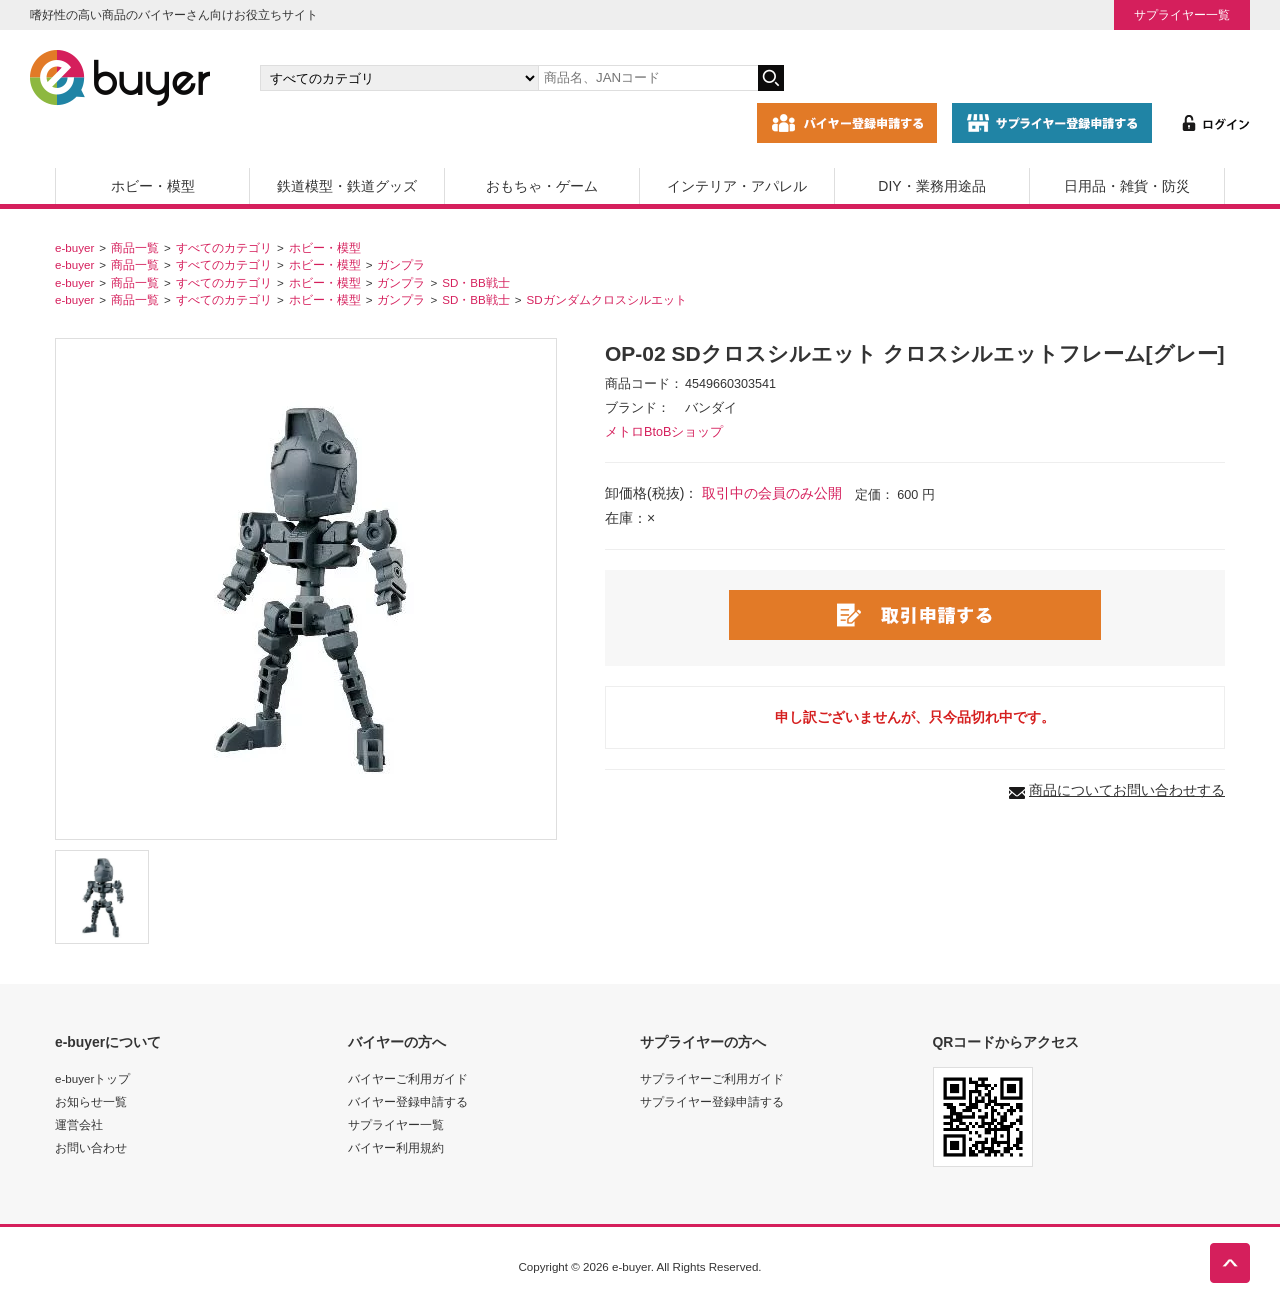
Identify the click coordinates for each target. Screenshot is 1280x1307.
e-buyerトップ (92, 1078)
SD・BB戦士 (476, 282)
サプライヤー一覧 (1182, 14)
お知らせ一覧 (91, 1101)
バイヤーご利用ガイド (408, 1078)
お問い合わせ (91, 1147)
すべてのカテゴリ (224, 247)
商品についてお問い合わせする (1127, 790)
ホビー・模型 (153, 186)
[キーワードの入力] (648, 78)
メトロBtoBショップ (664, 432)
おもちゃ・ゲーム (542, 186)
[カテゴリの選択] (399, 78)
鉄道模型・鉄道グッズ (347, 186)
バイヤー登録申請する (408, 1101)
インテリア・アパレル (737, 186)
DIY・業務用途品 (931, 186)
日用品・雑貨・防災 (1127, 186)
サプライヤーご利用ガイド (712, 1078)
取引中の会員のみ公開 (772, 493)
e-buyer (74, 247)
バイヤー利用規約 (396, 1147)
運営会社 (79, 1124)
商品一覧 (135, 247)
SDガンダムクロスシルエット (607, 299)
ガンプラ (401, 264)
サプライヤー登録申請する (712, 1101)
